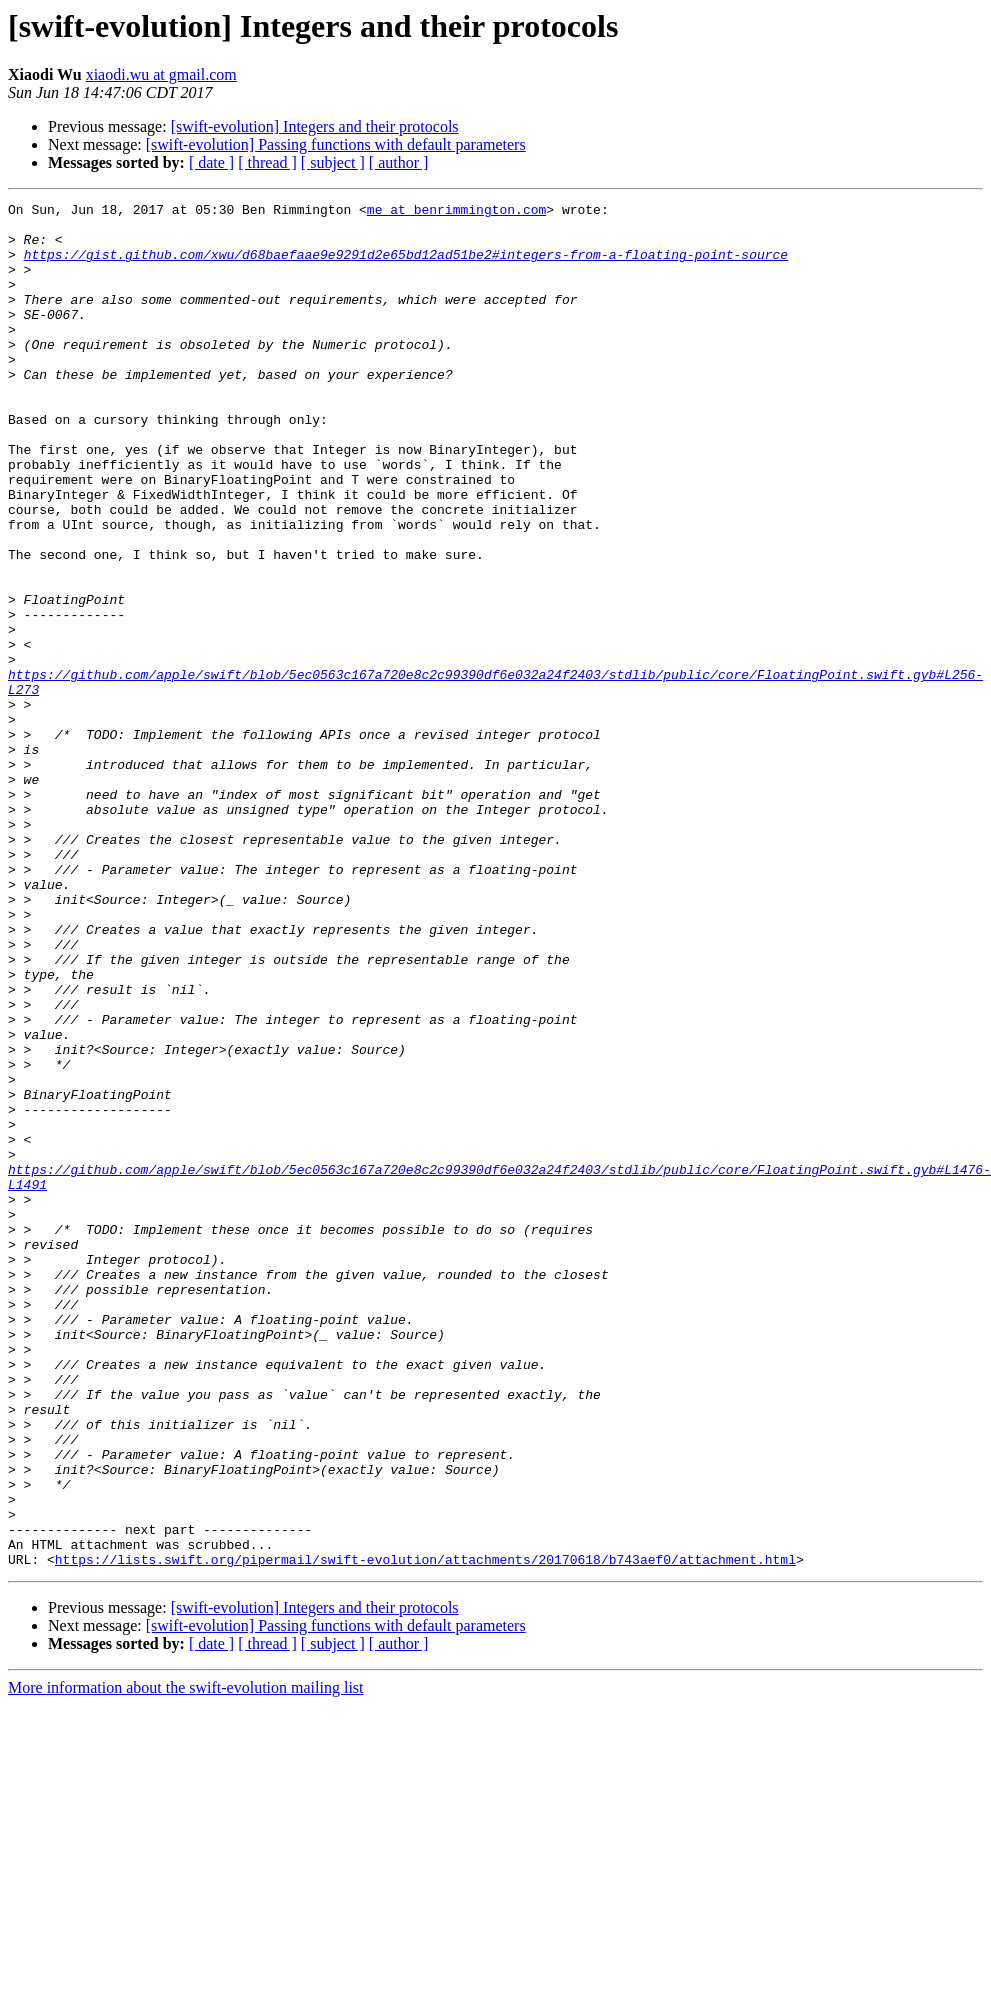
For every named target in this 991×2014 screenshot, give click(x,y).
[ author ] (399, 162)
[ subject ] (333, 162)
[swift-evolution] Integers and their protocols (315, 126)
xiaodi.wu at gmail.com (161, 74)
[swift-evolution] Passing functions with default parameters (336, 144)
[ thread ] (267, 162)
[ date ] (211, 162)
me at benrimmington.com (456, 212)
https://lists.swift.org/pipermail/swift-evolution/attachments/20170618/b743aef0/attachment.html (425, 1832)
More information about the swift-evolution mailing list (186, 1960)
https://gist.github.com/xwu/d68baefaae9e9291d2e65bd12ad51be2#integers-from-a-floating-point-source (406, 266)
